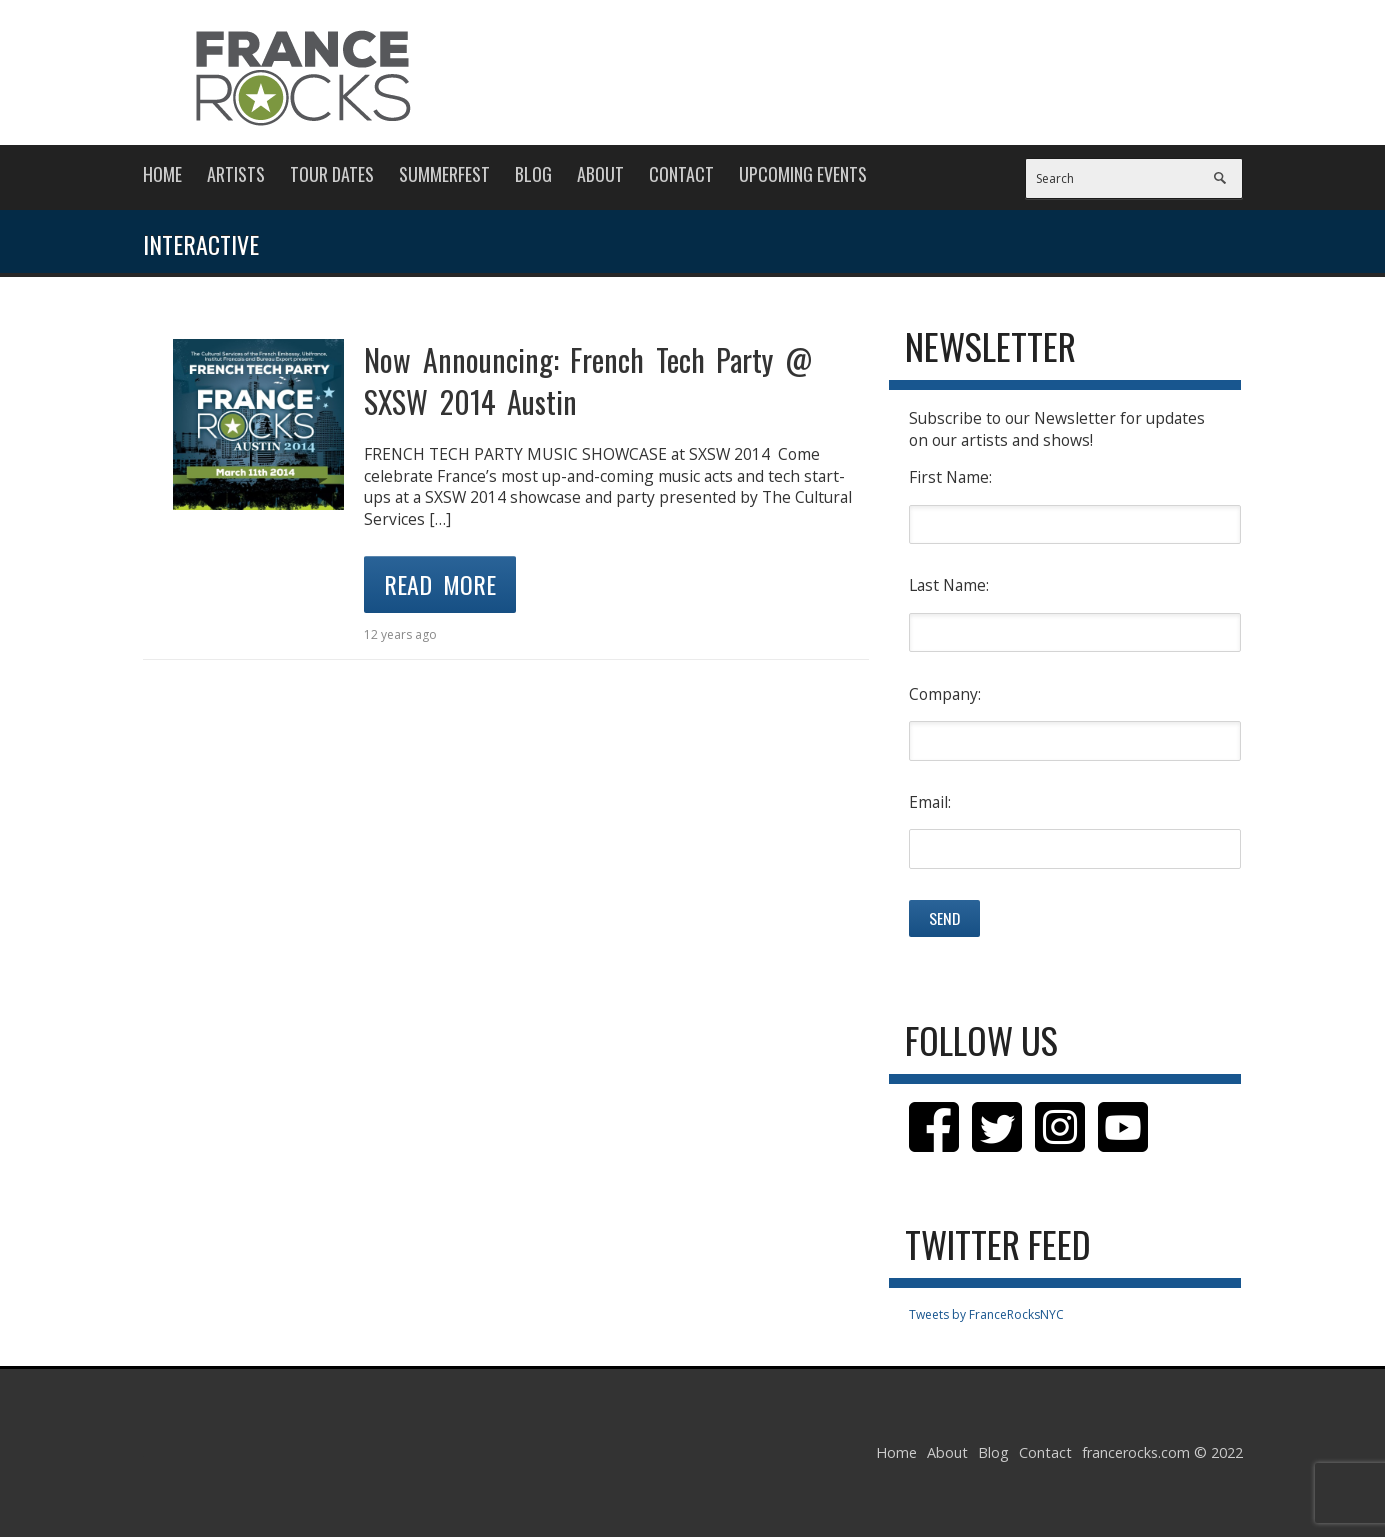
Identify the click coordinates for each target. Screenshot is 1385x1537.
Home (162, 174)
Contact (681, 174)
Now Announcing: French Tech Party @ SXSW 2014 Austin (588, 380)
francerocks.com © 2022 (1162, 1452)
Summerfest (444, 174)
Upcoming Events (803, 174)
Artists (236, 174)
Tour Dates (332, 174)
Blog (533, 174)
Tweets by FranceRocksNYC (986, 1314)
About (600, 174)
